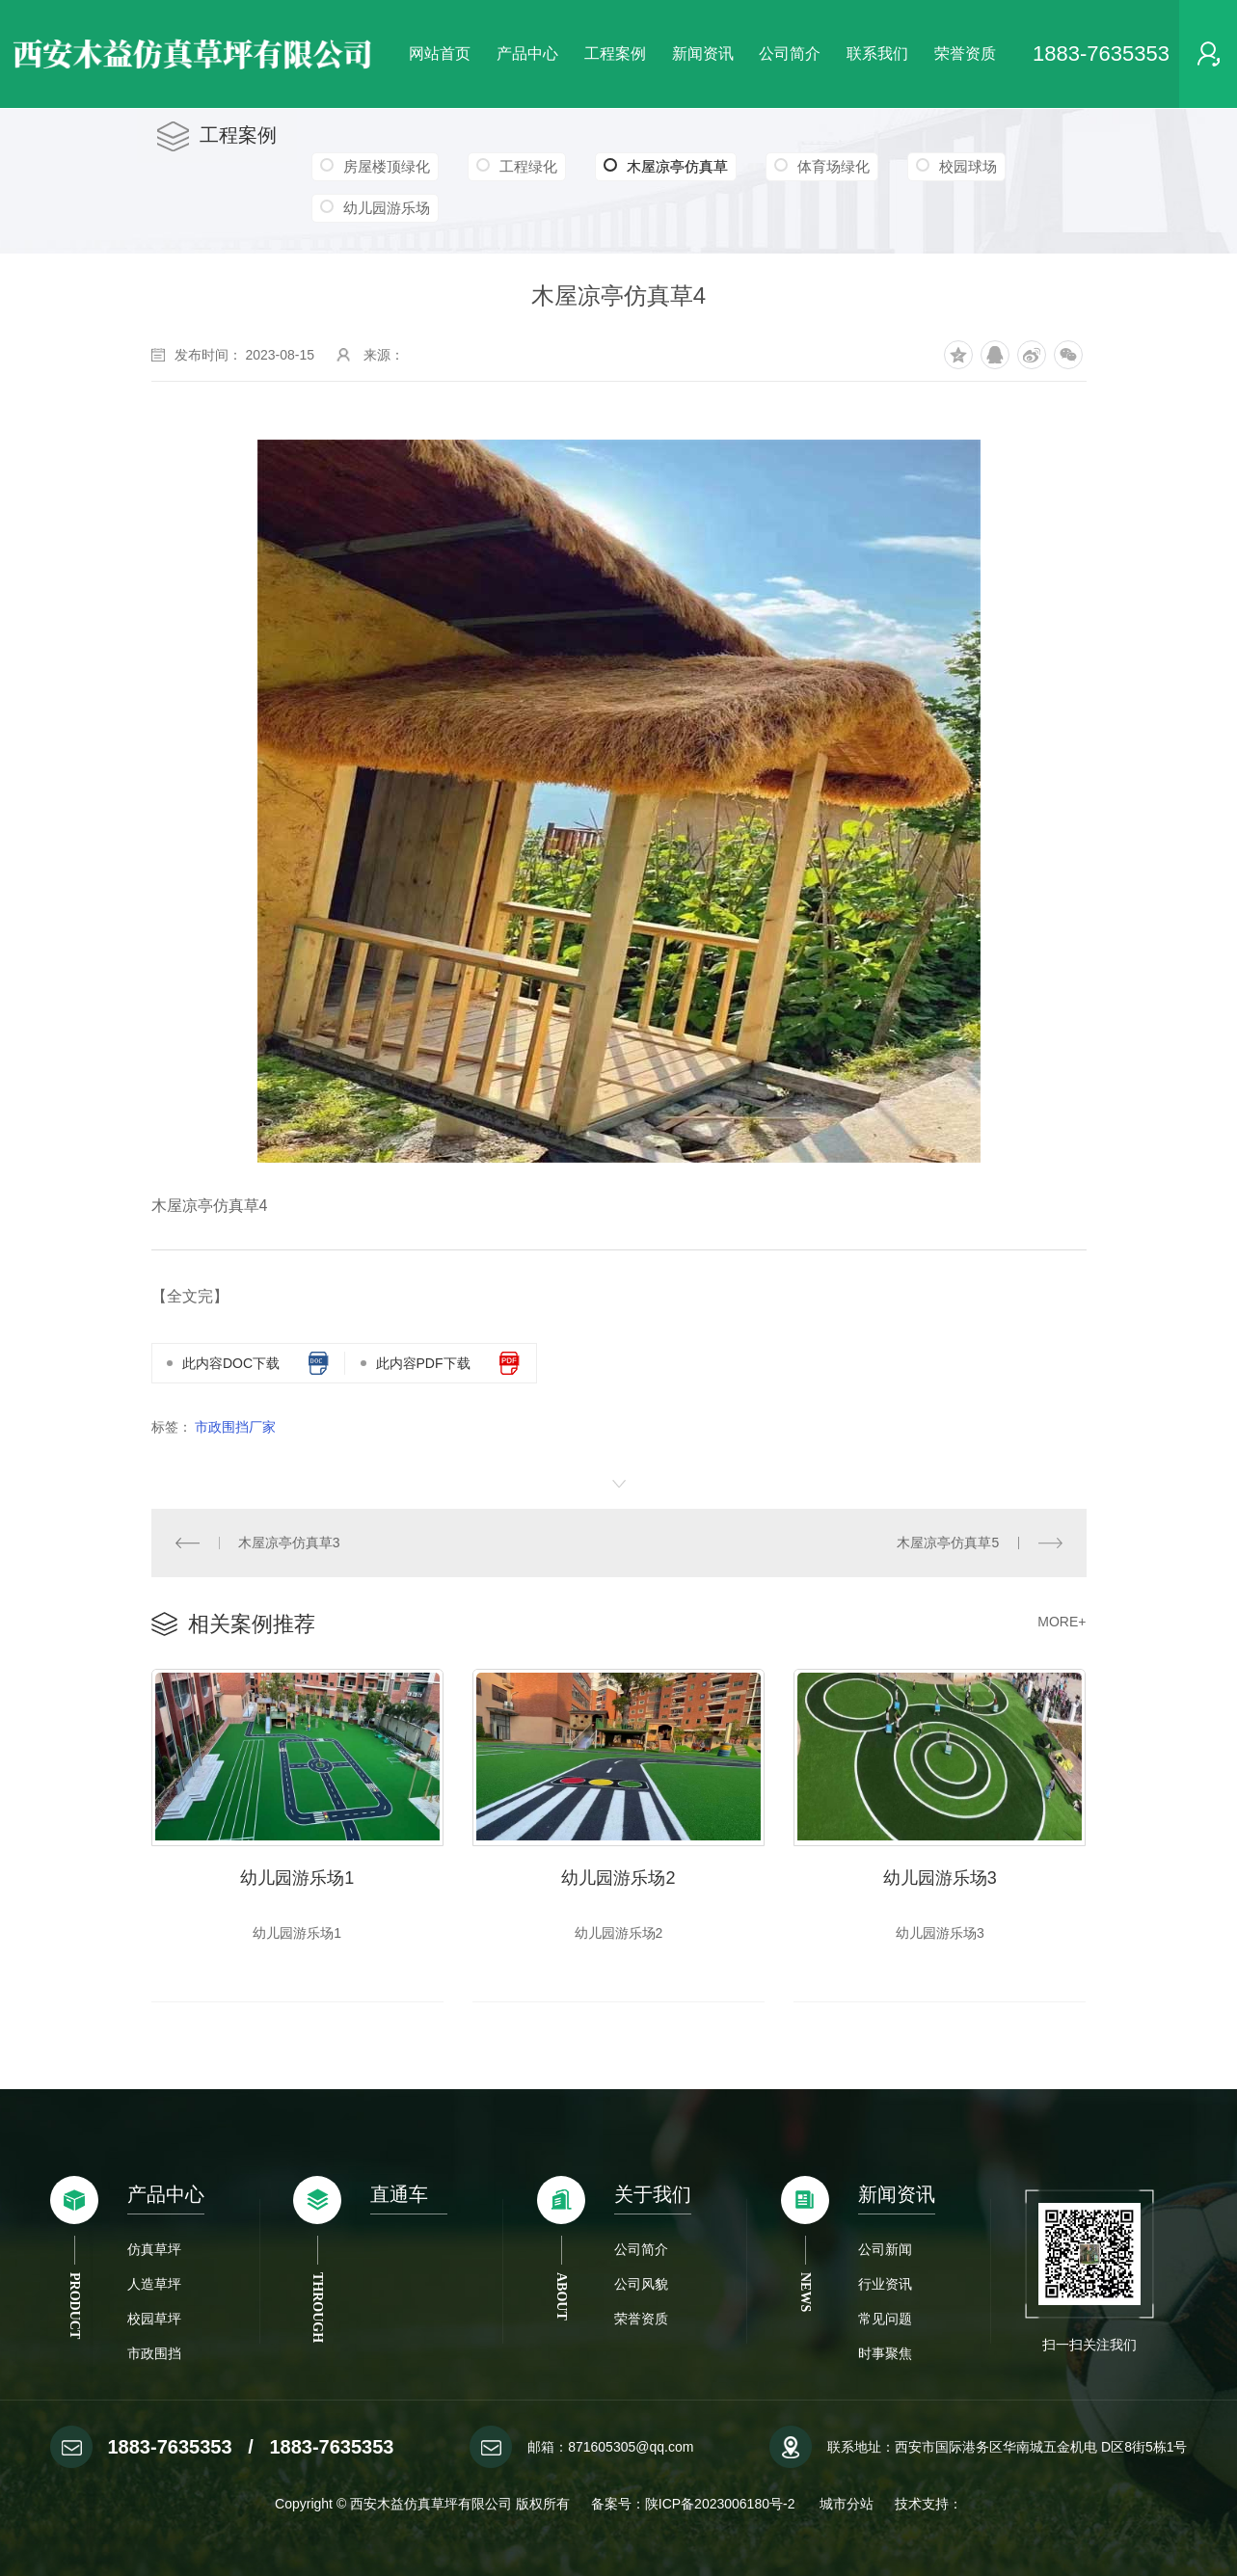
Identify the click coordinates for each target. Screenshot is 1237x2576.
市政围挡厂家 (235, 1427)
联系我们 (877, 53)
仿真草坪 (154, 2249)
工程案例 (615, 53)
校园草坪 (154, 2318)
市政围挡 (154, 2353)
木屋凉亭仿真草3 (289, 1542)
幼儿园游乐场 (386, 208)
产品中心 (527, 53)
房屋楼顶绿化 (386, 166)
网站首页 (440, 53)
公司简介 (789, 53)
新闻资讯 (703, 53)
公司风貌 (641, 2284)
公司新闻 (885, 2249)
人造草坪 (154, 2284)
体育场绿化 (833, 166)
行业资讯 (885, 2284)
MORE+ (1061, 1621)
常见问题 (885, 2318)
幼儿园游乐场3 (940, 1878)
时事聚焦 (885, 2353)
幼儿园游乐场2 (618, 1878)
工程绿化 (528, 166)
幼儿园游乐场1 (297, 1878)
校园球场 (968, 166)
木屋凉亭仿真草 (666, 166)
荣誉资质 (965, 53)
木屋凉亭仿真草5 (948, 1542)
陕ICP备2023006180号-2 (722, 2503)
